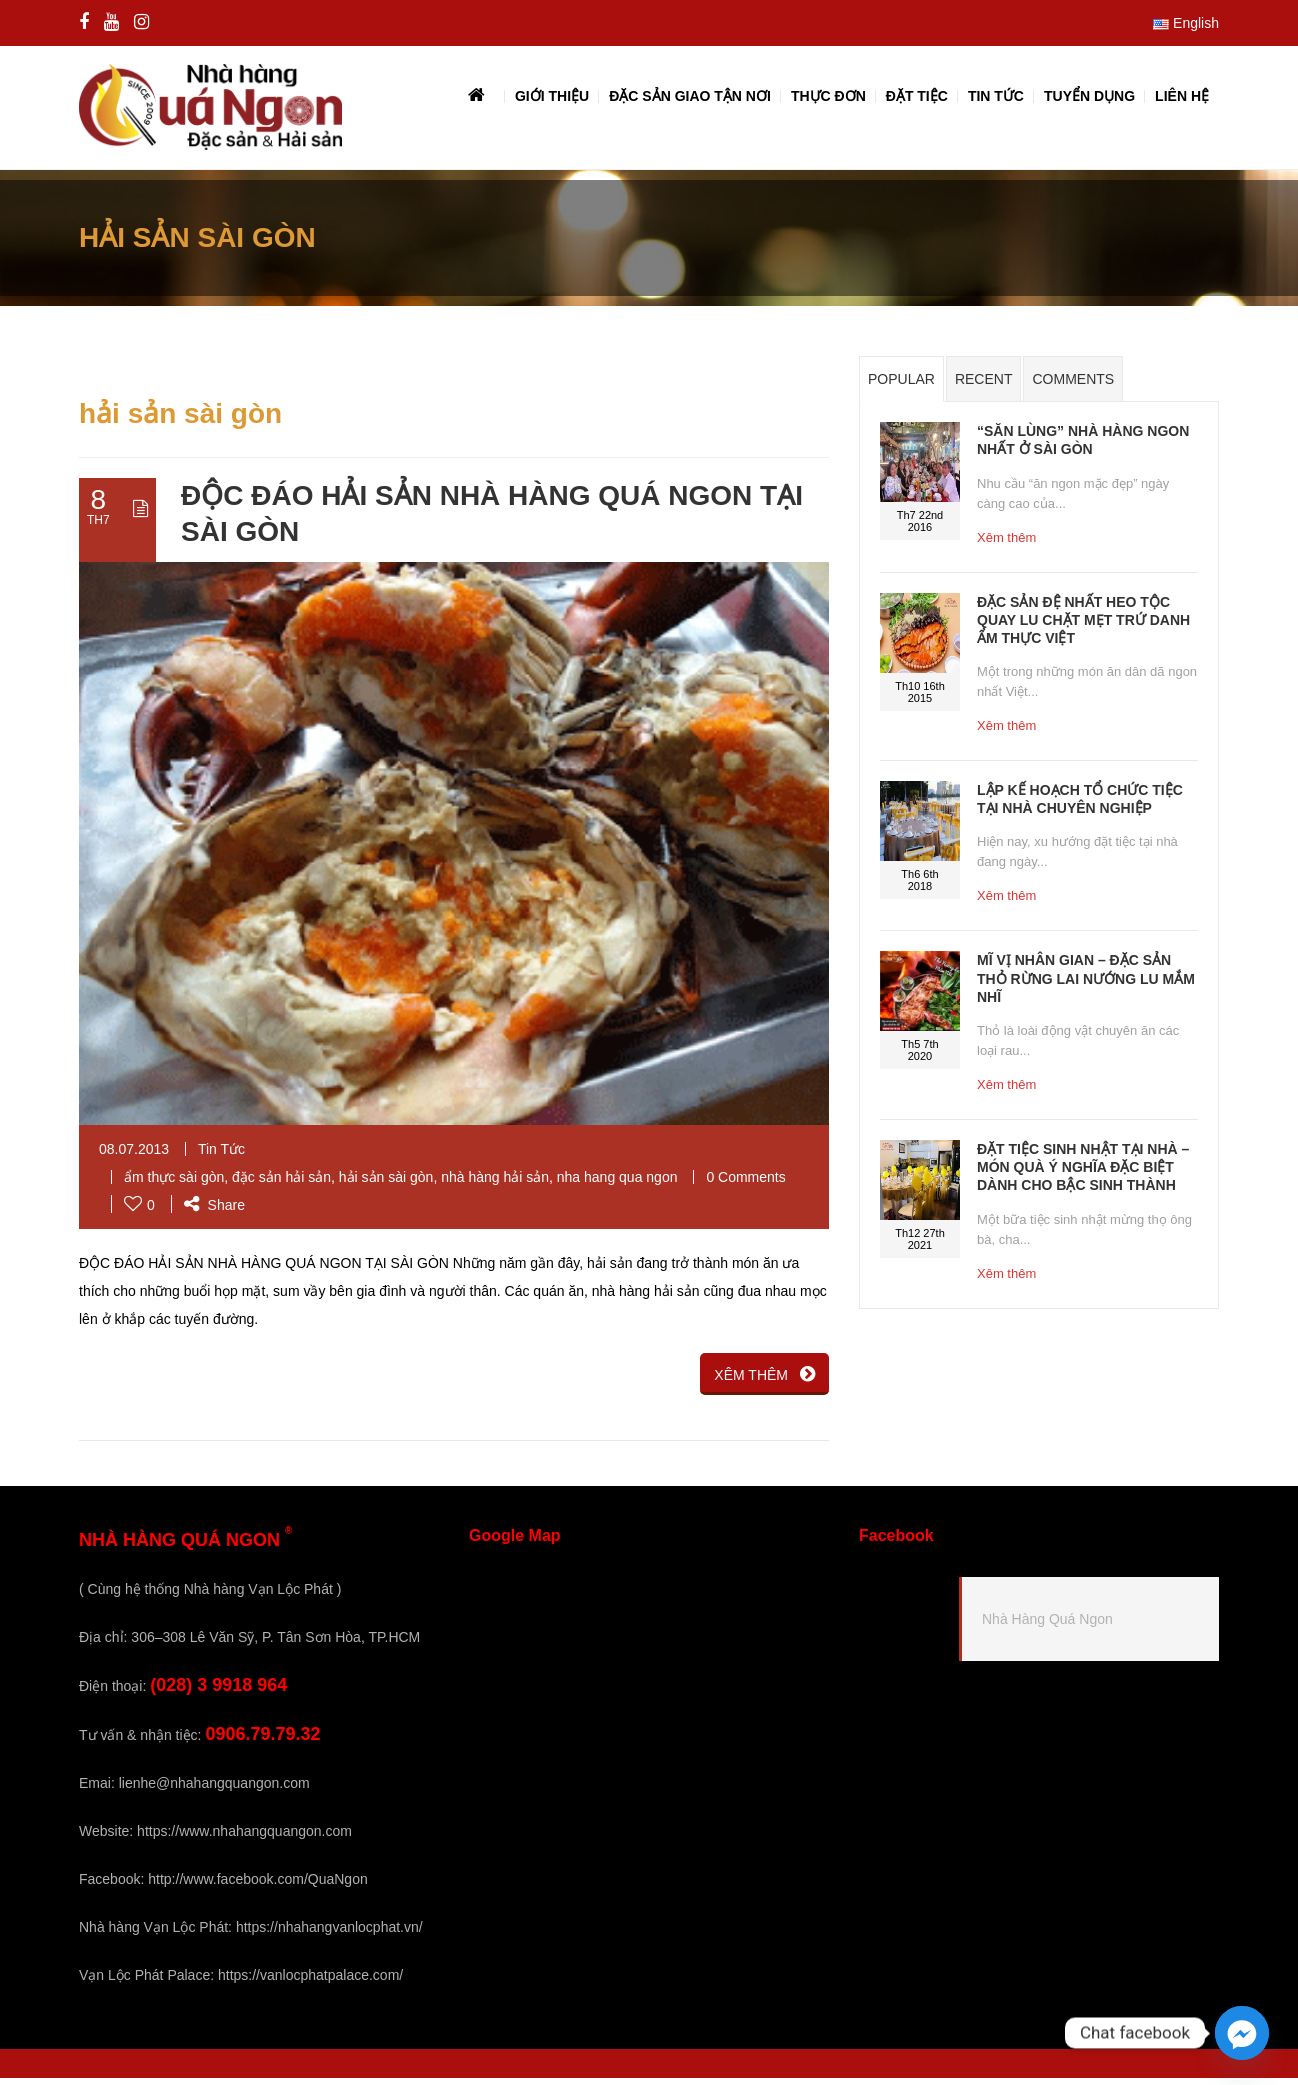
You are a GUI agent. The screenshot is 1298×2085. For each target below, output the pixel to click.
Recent (984, 387)
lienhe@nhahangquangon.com (214, 1790)
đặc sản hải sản (281, 1184)
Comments (1073, 387)
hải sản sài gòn (386, 1184)
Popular (901, 387)
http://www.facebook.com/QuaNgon (257, 1886)
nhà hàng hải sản (495, 1184)
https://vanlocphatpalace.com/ (310, 1982)
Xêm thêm (1006, 544)
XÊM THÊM (764, 1381)
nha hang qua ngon (617, 1184)
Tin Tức (221, 1156)
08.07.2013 (134, 1156)
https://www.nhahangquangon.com (244, 1838)
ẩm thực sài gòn (174, 1184)
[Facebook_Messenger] (1242, 2033)
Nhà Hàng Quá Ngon (1047, 1626)
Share (214, 1212)
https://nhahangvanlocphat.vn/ (329, 1934)
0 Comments (745, 1184)
